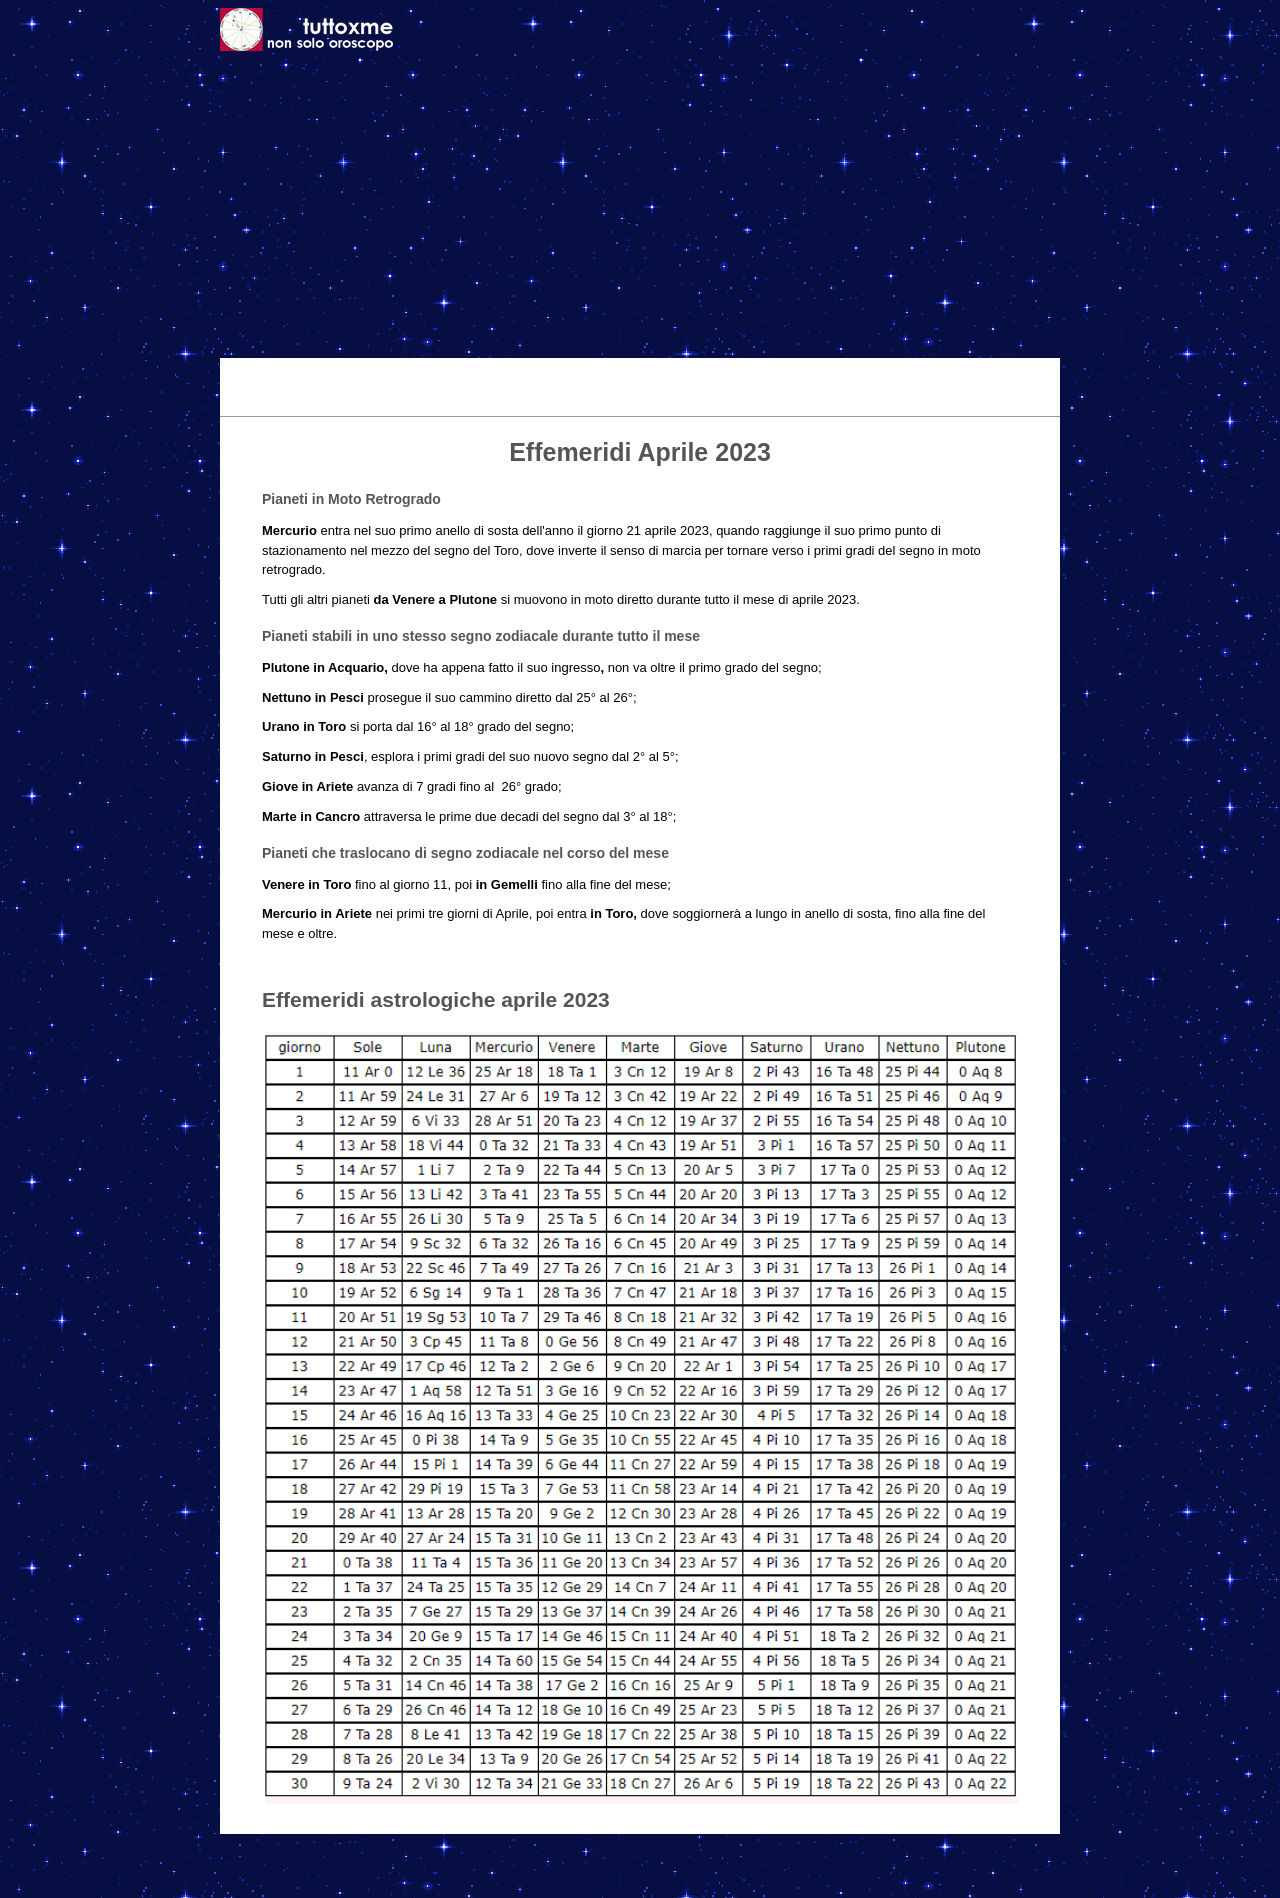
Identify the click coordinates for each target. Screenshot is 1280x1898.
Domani (470, 372)
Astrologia (776, 372)
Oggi (408, 372)
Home (249, 372)
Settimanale (557, 372)
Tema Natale (330, 372)
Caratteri (861, 372)
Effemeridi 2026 (669, 372)
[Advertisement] (640, 208)
